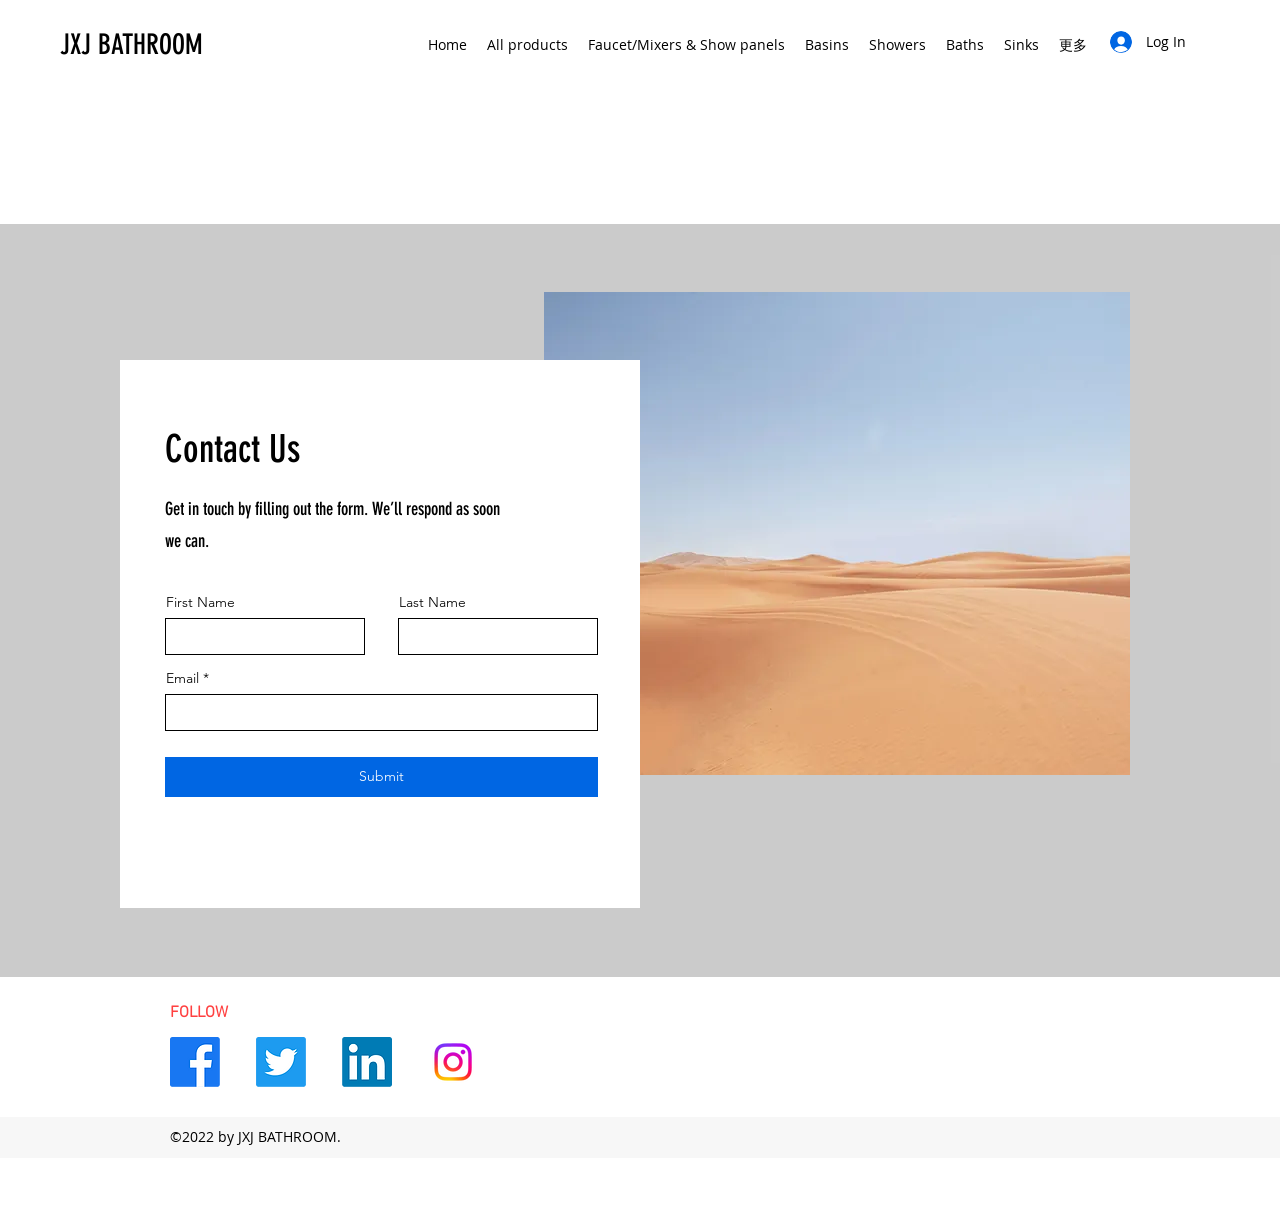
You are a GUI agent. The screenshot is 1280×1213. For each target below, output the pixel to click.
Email (182, 678)
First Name (200, 602)
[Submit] (381, 777)
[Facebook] (195, 1062)
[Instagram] (453, 1062)
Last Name (432, 602)
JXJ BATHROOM (131, 44)
